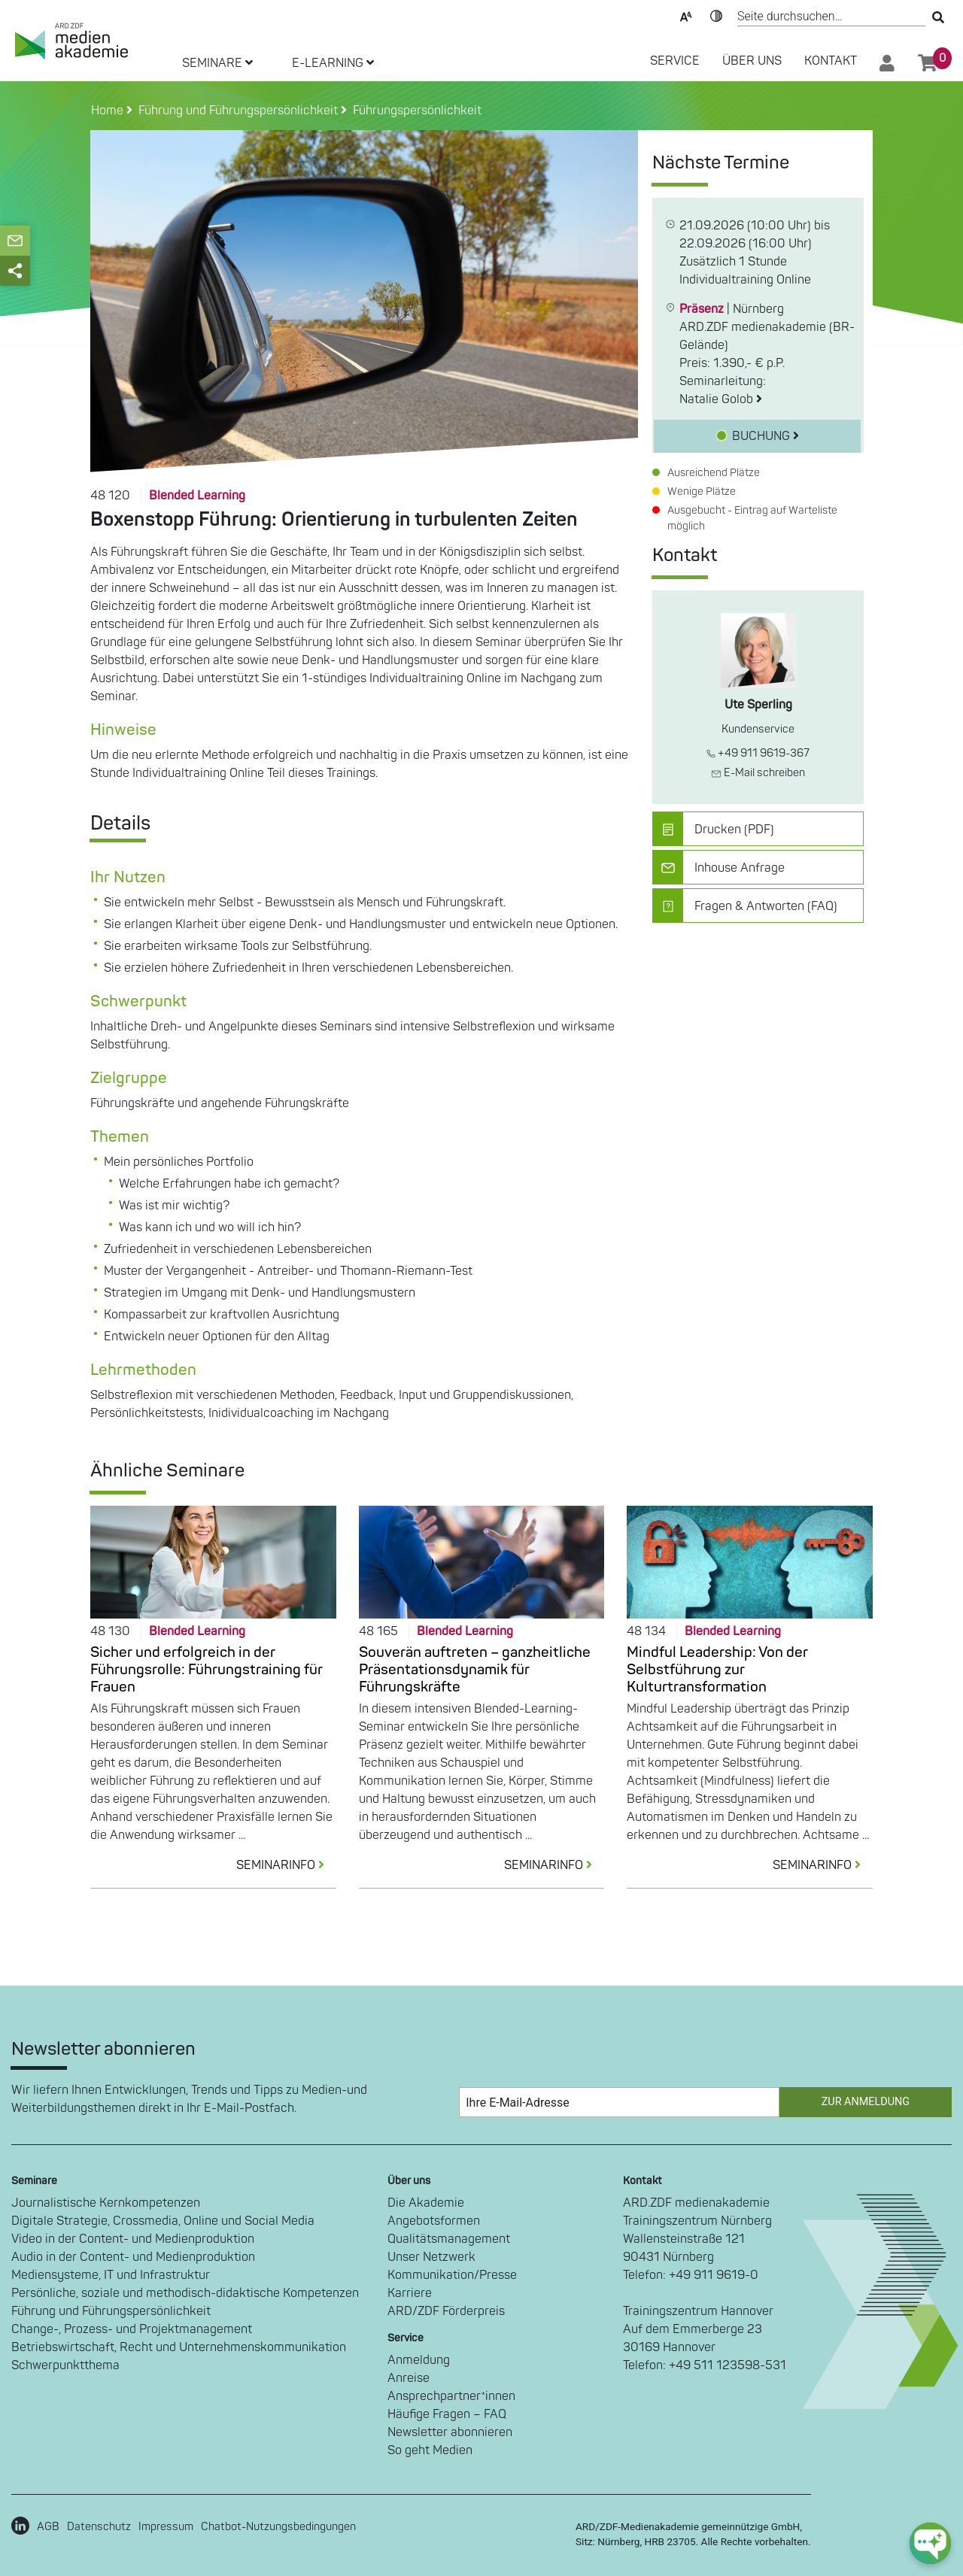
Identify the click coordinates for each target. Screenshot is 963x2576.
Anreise (408, 2378)
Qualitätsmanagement (448, 2239)
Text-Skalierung (686, 15)
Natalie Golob (720, 399)
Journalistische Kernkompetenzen (105, 2202)
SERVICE (675, 60)
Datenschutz (99, 2526)
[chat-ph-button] (930, 2543)
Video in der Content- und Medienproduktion (132, 2239)
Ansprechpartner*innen (451, 2396)
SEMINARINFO (286, 1865)
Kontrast (716, 15)
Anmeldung (418, 2360)
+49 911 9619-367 (758, 753)
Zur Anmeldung (866, 2101)
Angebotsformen (433, 2221)
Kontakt (830, 60)
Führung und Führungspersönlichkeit (111, 2311)
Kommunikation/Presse (452, 2275)
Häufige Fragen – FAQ (446, 2414)
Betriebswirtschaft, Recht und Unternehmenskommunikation (178, 2347)
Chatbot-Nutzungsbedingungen (278, 2526)
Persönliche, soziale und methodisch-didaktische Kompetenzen (185, 2293)
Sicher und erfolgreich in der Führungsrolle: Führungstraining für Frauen (206, 1669)
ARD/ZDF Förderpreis (446, 2311)
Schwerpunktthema (65, 2365)
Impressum (165, 2526)
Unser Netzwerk (431, 2257)
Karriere (409, 2293)
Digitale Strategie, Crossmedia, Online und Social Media (162, 2221)
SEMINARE (217, 63)
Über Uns (752, 60)
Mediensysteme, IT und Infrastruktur (110, 2275)
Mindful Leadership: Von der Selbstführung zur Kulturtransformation (717, 1669)
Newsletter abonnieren (449, 2432)
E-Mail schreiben (758, 772)
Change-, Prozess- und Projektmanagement (131, 2329)
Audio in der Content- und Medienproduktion (133, 2257)
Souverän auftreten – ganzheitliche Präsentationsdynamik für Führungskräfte (475, 1669)
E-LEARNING (333, 63)
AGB (48, 2526)
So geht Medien (429, 2450)
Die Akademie (425, 2202)
